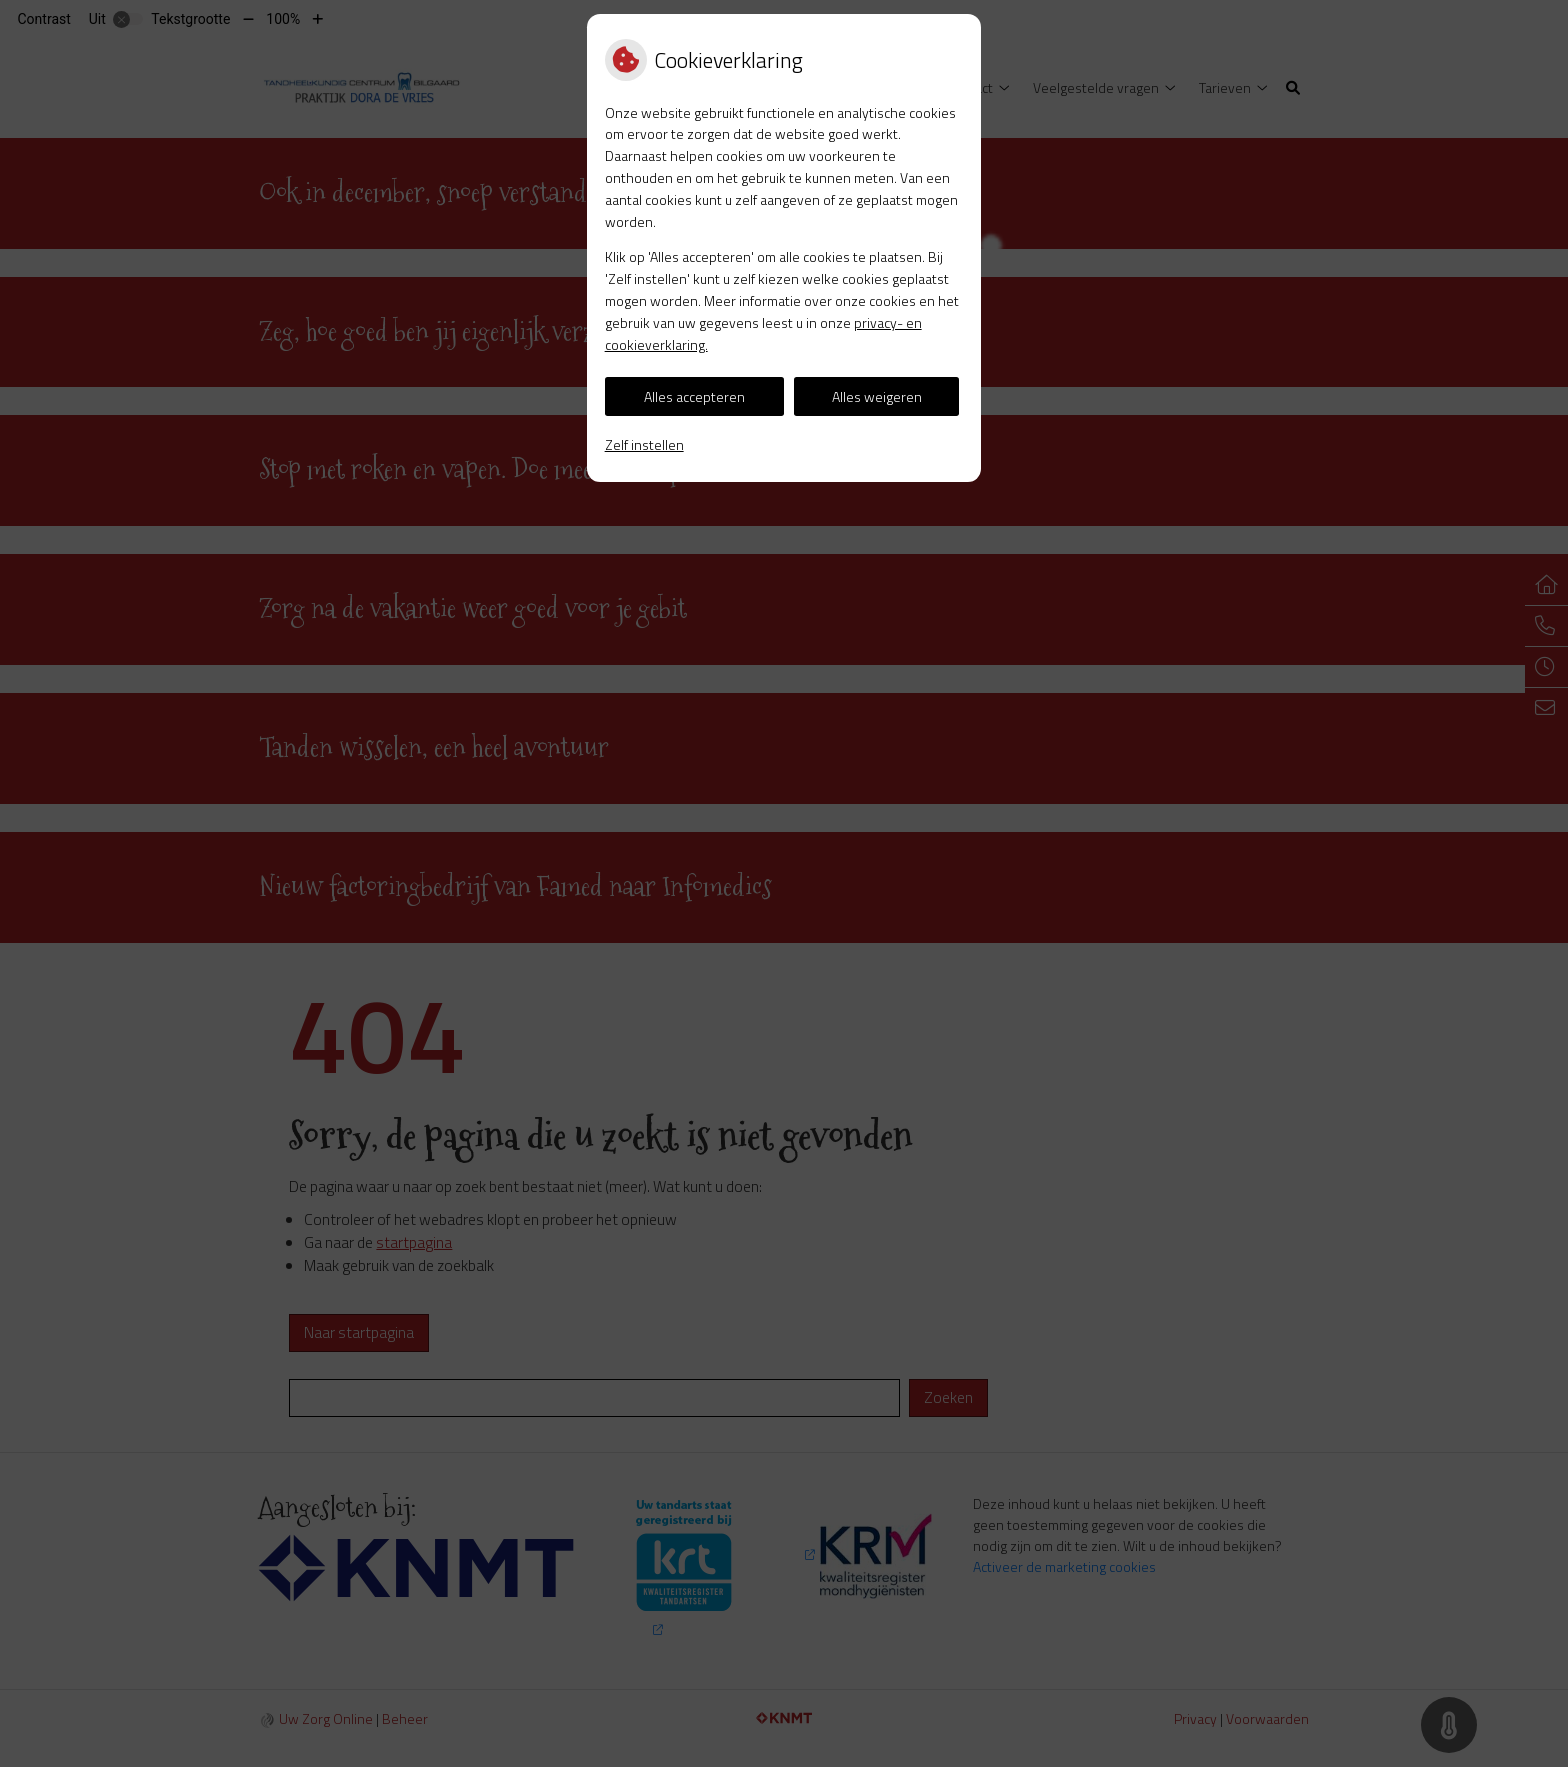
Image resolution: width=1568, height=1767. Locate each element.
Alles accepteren (694, 396)
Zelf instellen (644, 444)
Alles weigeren (877, 396)
